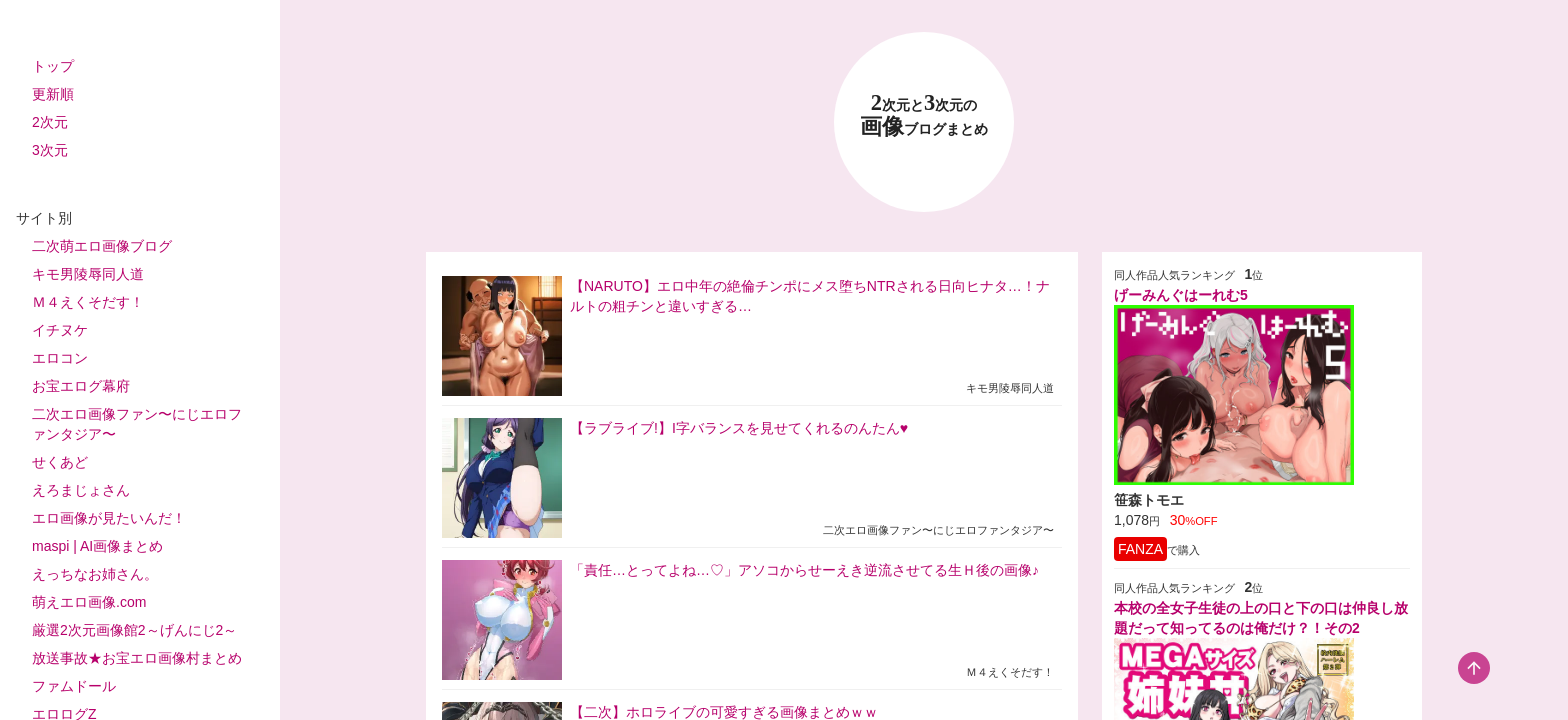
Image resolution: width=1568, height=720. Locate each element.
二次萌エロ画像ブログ (102, 246)
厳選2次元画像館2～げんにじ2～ (134, 630)
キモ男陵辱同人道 (88, 274)
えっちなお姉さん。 (95, 574)
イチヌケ (60, 330)
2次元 (50, 122)
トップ (53, 66)
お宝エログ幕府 (81, 386)
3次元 (50, 150)
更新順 (53, 94)
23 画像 (924, 115)
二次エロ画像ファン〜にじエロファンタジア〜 (137, 424)
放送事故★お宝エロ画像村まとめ (137, 658)
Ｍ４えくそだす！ (88, 302)
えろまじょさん (81, 490)
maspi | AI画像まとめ (97, 546)
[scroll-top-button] (1474, 668)
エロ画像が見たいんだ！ (109, 518)
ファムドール (74, 686)
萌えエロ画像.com (89, 602)
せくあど (60, 462)
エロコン (60, 358)
